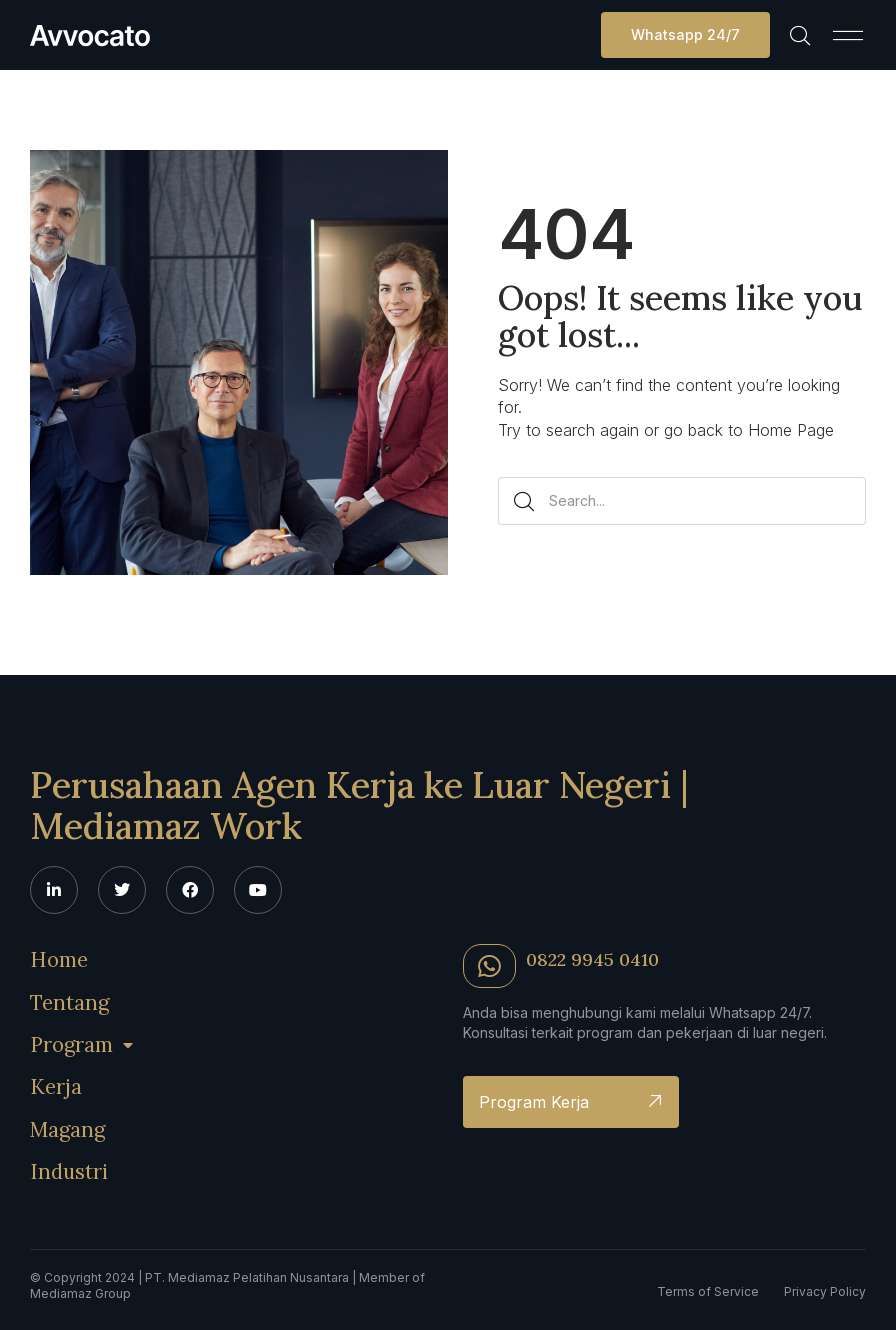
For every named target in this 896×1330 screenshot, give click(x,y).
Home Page (791, 430)
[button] (848, 35)
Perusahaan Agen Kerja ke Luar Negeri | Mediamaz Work (359, 804)
